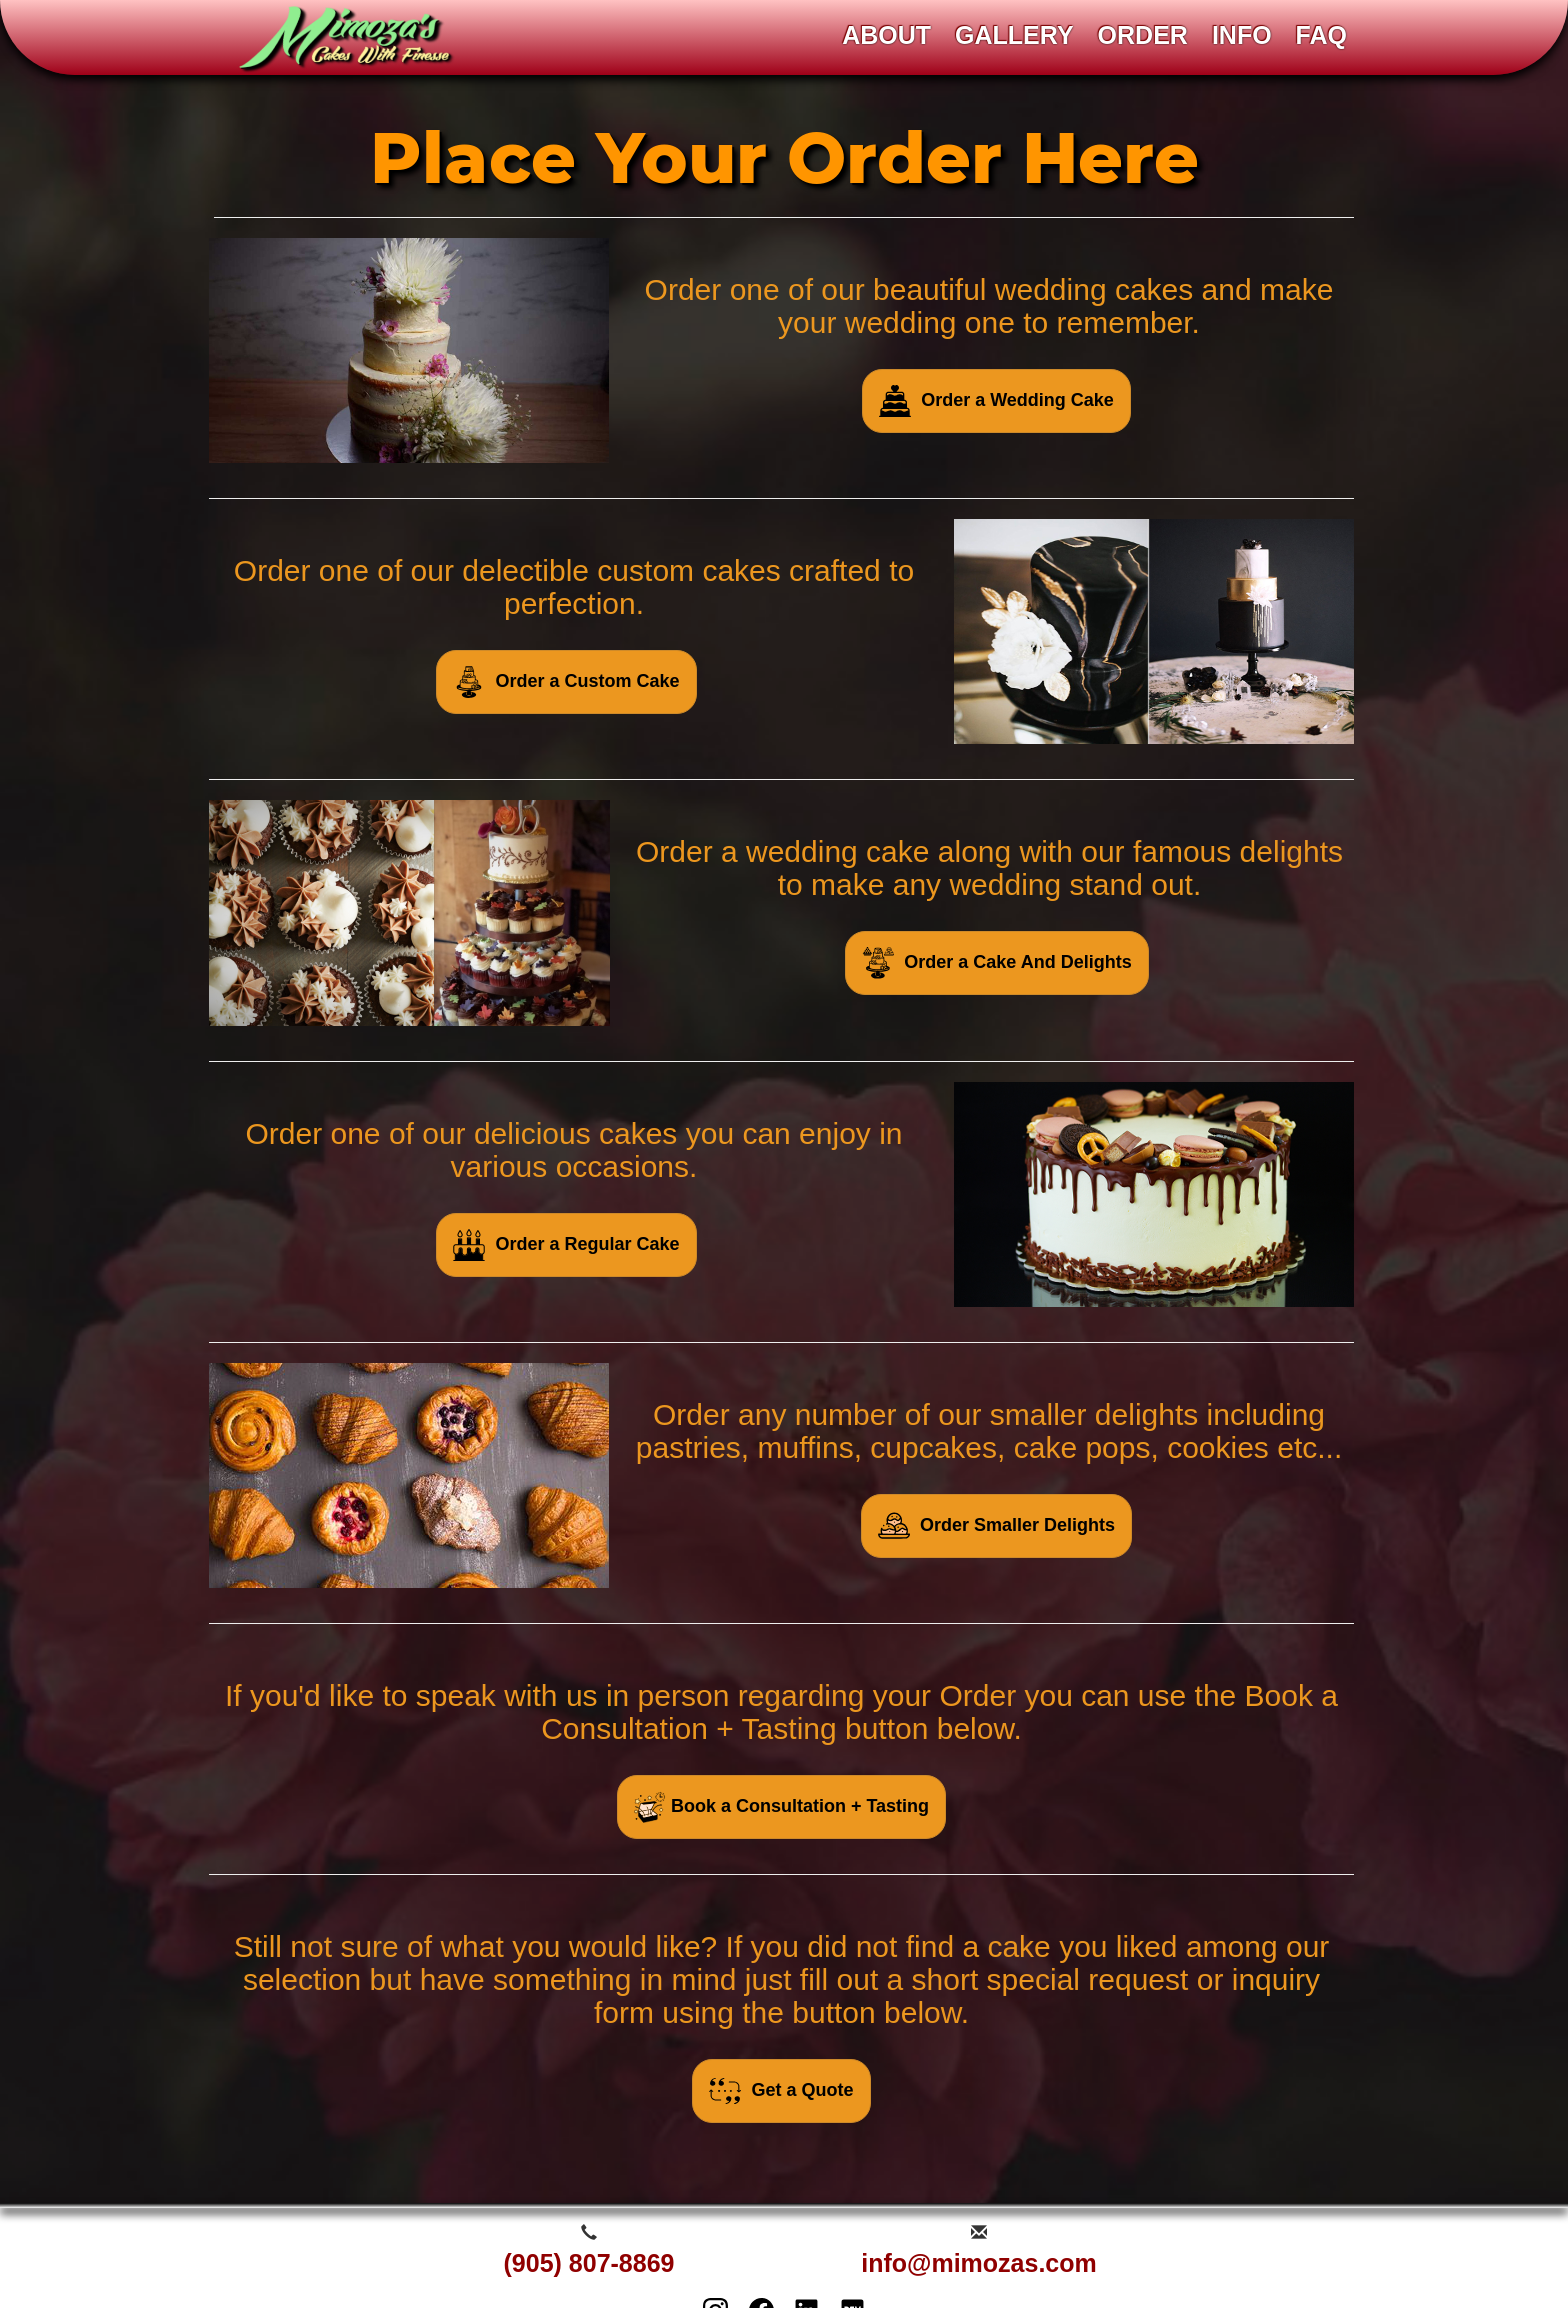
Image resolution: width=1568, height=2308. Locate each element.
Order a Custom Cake (566, 682)
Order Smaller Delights (996, 1526)
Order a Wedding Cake (996, 401)
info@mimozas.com (979, 2263)
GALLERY (1014, 35)
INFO (1242, 35)
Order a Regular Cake (566, 1245)
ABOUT (886, 35)
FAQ (1321, 35)
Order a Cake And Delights (996, 963)
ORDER (1143, 35)
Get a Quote (781, 2091)
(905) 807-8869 (589, 2263)
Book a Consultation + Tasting (781, 1807)
